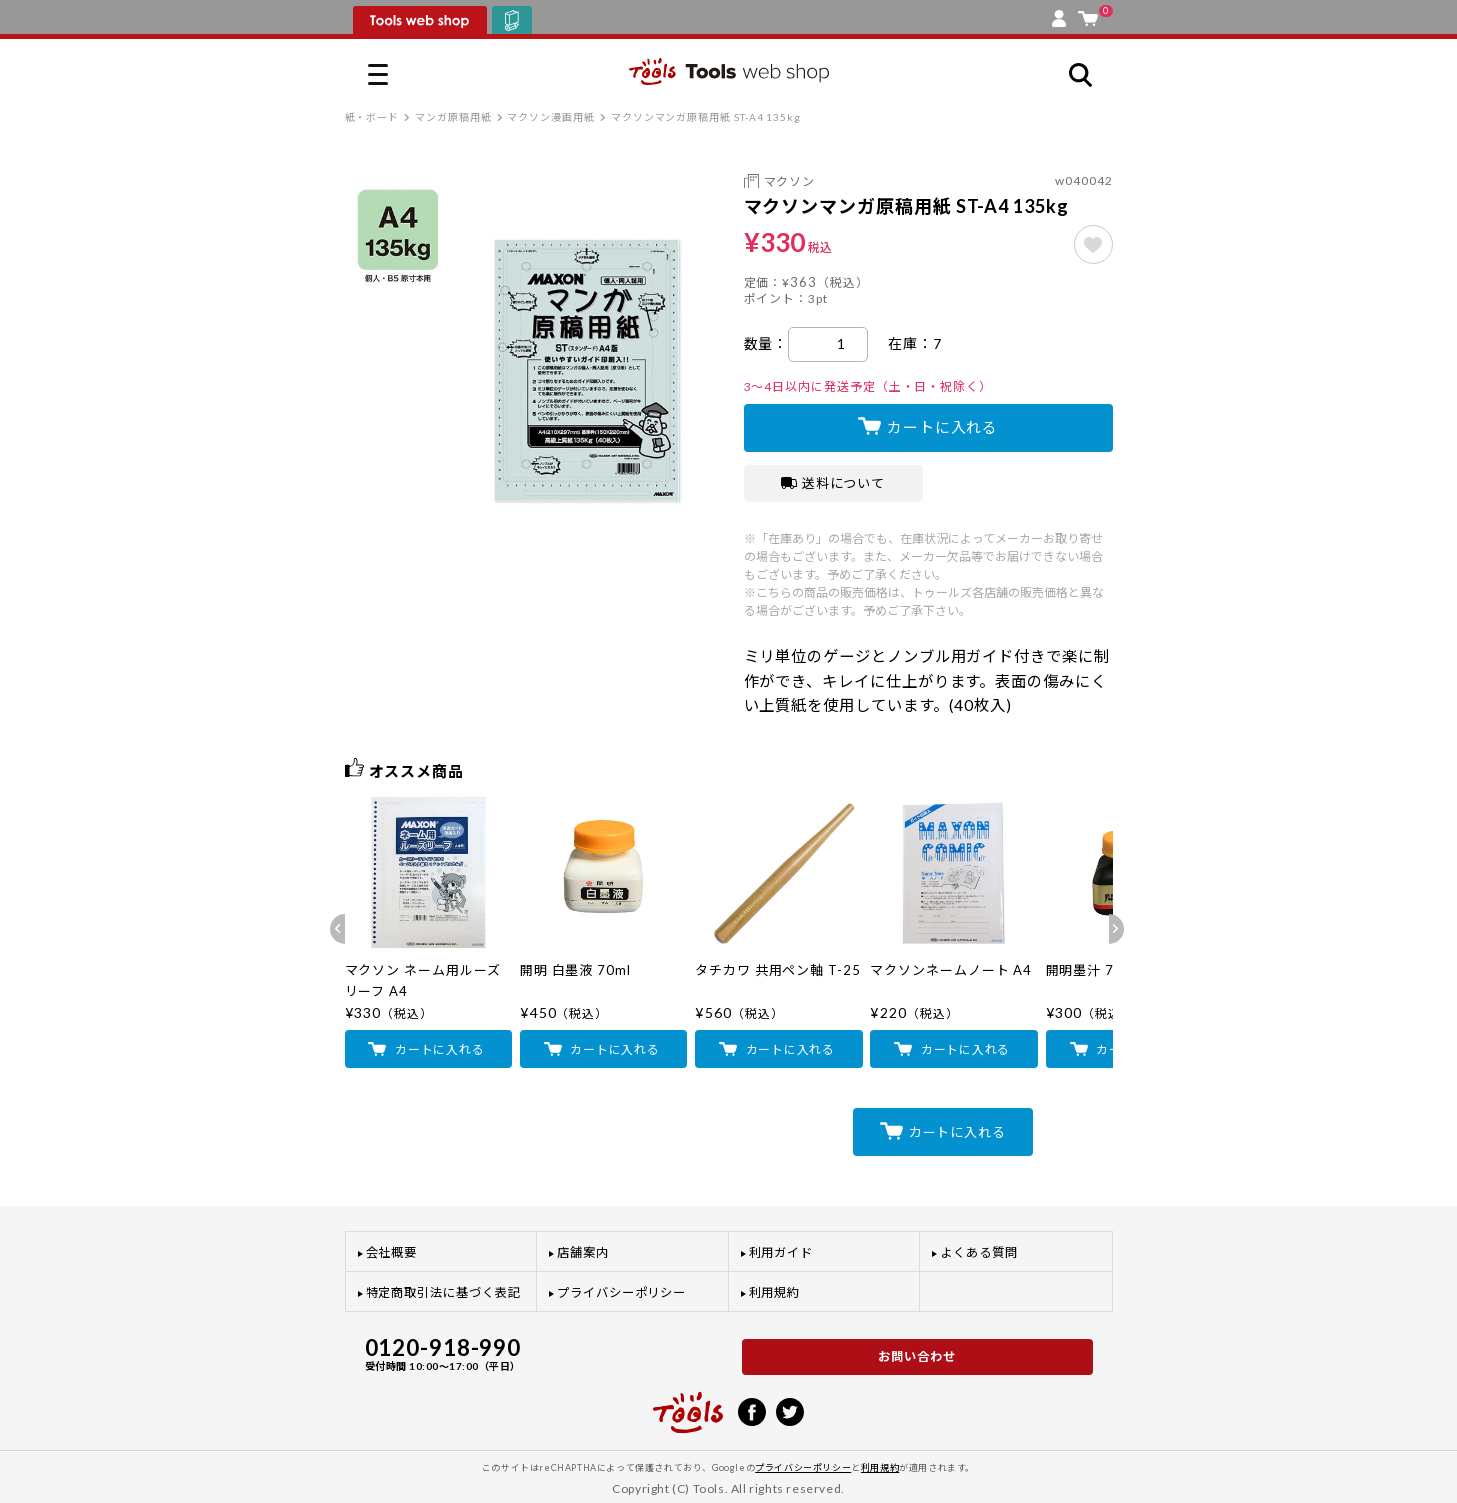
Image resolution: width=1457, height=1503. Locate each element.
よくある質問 (979, 1252)
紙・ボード (372, 117)
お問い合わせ (917, 1356)
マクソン (790, 181)
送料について (833, 483)
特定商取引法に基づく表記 (443, 1292)
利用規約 (775, 1292)
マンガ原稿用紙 (453, 117)
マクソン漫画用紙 (550, 117)
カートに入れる (942, 427)
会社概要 (392, 1252)
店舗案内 (583, 1252)
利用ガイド (781, 1252)
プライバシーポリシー (621, 1292)
